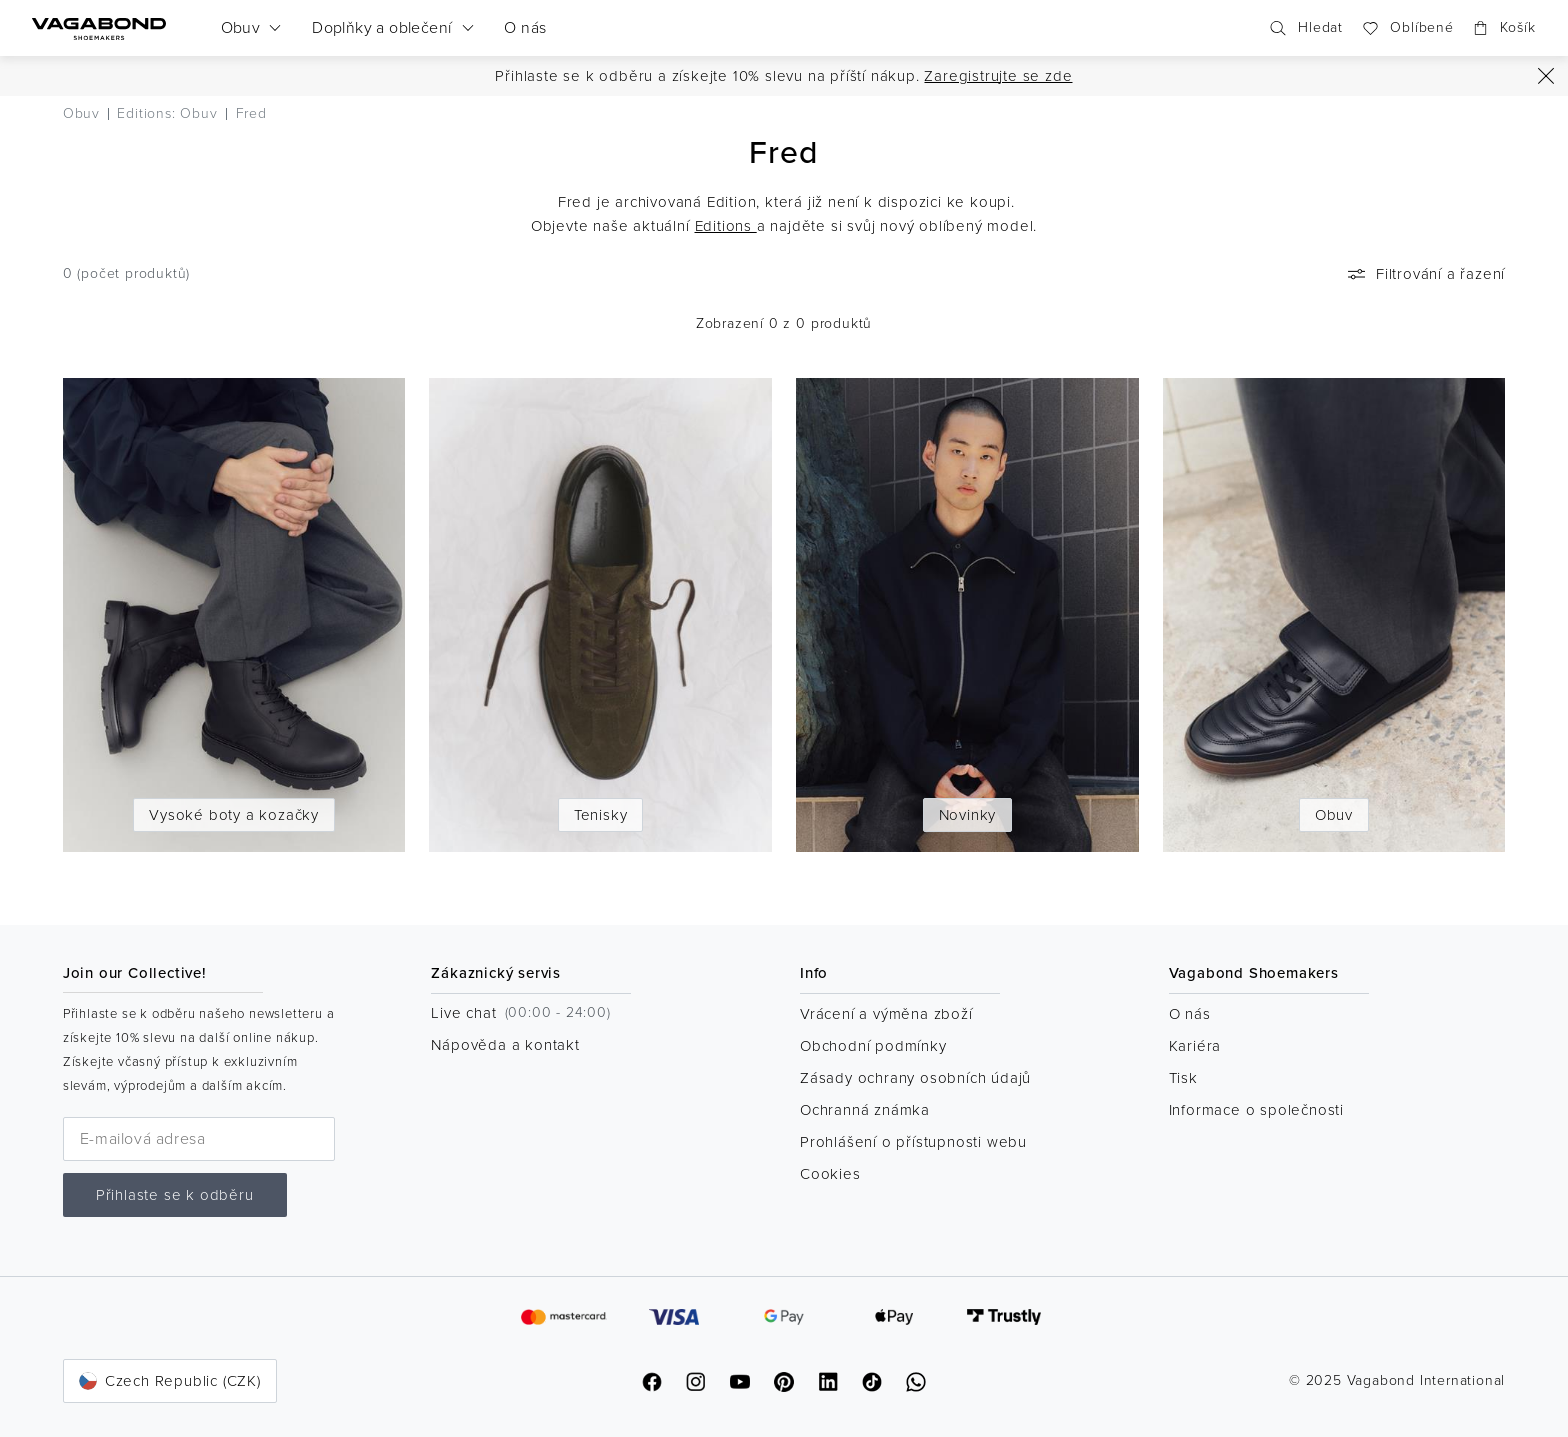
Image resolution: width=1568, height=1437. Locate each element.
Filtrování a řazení (1424, 274)
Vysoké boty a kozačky (234, 815)
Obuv (1334, 815)
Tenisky (601, 815)
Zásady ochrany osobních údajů (915, 1078)
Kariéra (1195, 1046)
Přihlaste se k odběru (175, 1195)
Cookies (830, 1174)
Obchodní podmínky (873, 1046)
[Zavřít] (1546, 76)
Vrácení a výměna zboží (886, 1014)
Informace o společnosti (1256, 1110)
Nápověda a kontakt (505, 1045)
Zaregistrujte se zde (998, 76)
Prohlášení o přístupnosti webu (913, 1142)
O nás (1190, 1014)
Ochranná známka (865, 1110)
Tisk (1183, 1078)
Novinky (968, 815)
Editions (726, 226)
